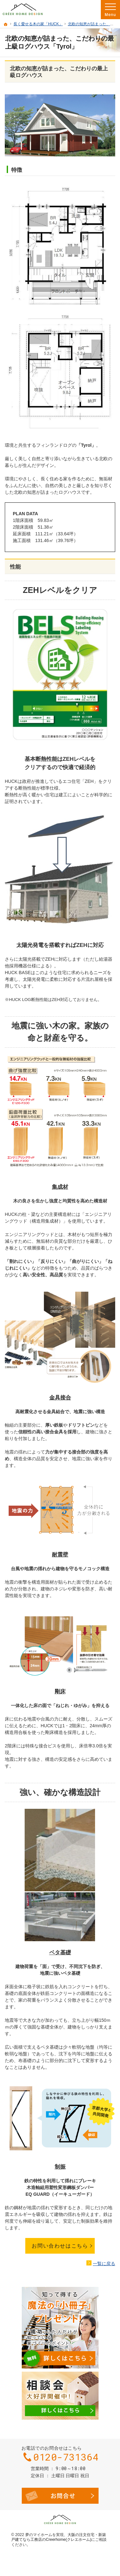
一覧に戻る (104, 2263)
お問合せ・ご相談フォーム (60, 2496)
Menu (110, 9)
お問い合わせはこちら (60, 2246)
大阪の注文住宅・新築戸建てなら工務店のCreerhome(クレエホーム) (58, 2537)
